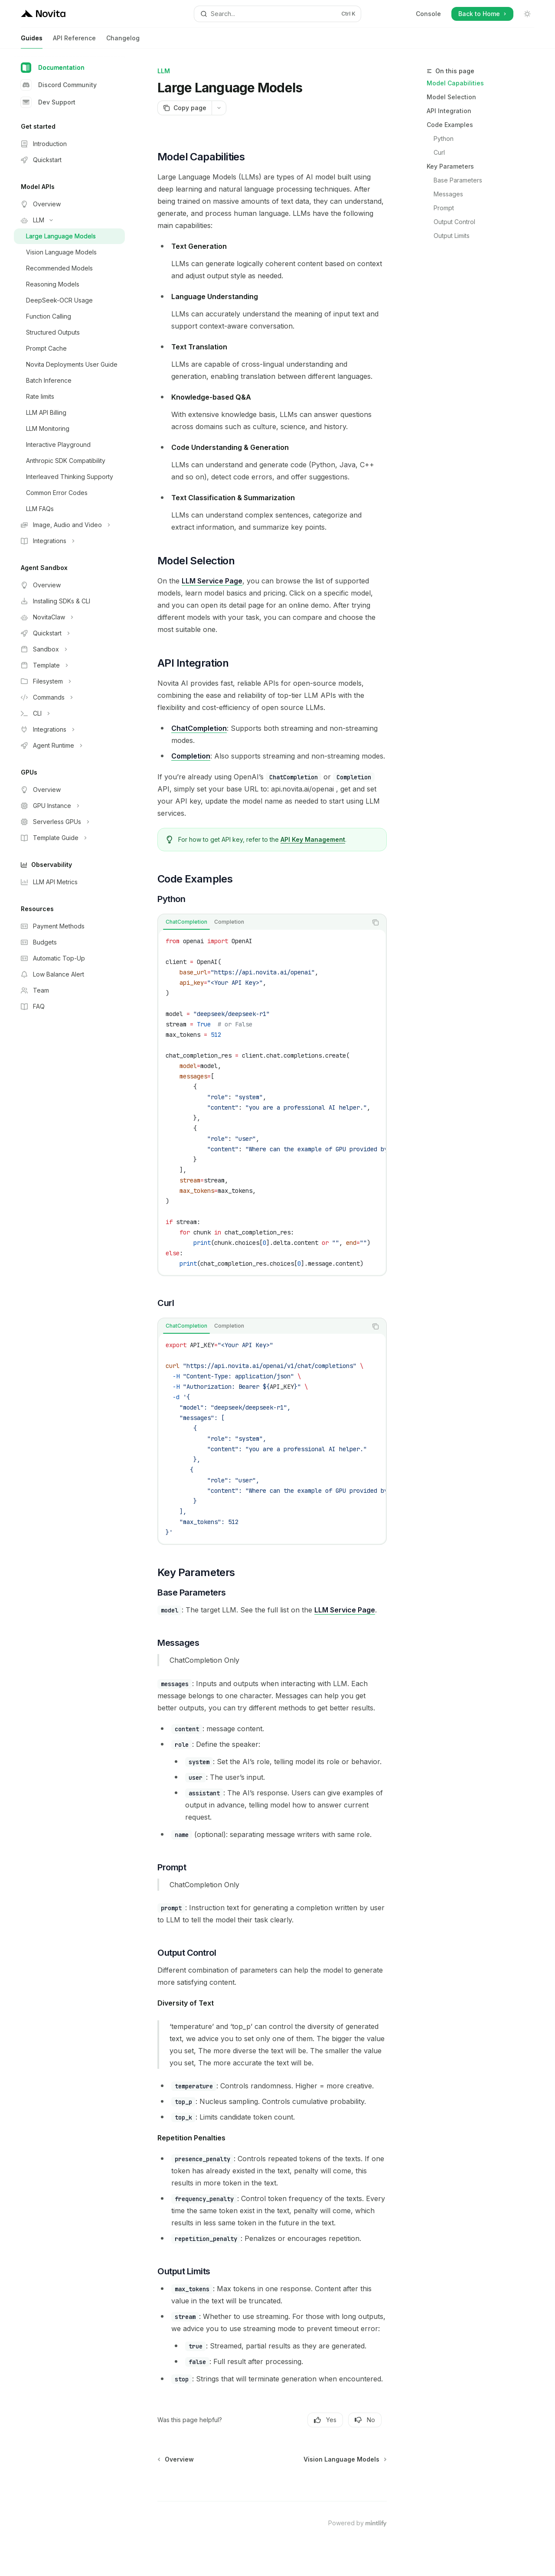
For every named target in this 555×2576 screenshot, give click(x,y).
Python (444, 138)
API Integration (449, 110)
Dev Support (48, 102)
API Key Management (313, 839)
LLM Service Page (212, 580)
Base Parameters (458, 180)
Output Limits (452, 235)
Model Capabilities (455, 83)
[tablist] (262, 922)
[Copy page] (184, 108)
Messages (448, 194)
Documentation (53, 67)
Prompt (444, 208)
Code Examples (450, 124)
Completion (190, 756)
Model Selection (451, 97)
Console (428, 13)
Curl (439, 152)
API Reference (74, 41)
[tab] (186, 922)
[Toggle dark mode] (527, 14)
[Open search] (277, 14)
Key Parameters (450, 166)
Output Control (454, 221)
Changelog (123, 41)
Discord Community (59, 85)
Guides (31, 41)
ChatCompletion (199, 728)
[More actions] (219, 108)
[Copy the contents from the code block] (375, 922)
